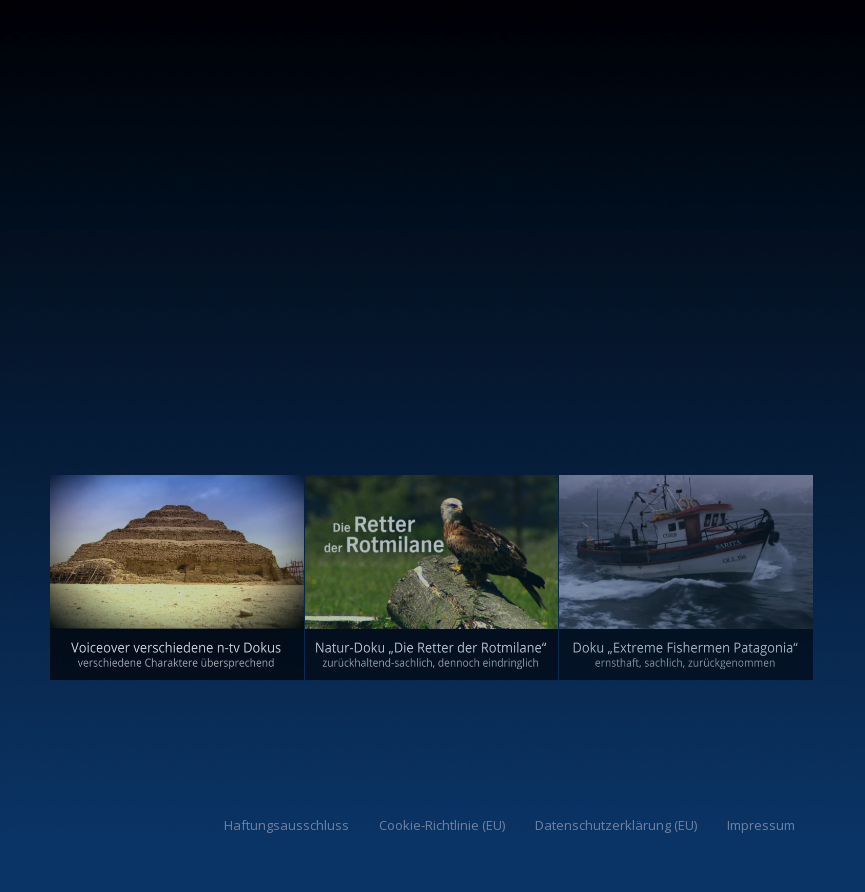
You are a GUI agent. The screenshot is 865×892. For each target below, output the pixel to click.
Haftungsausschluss (286, 825)
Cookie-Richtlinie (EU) (442, 825)
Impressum (761, 825)
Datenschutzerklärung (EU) (616, 825)
